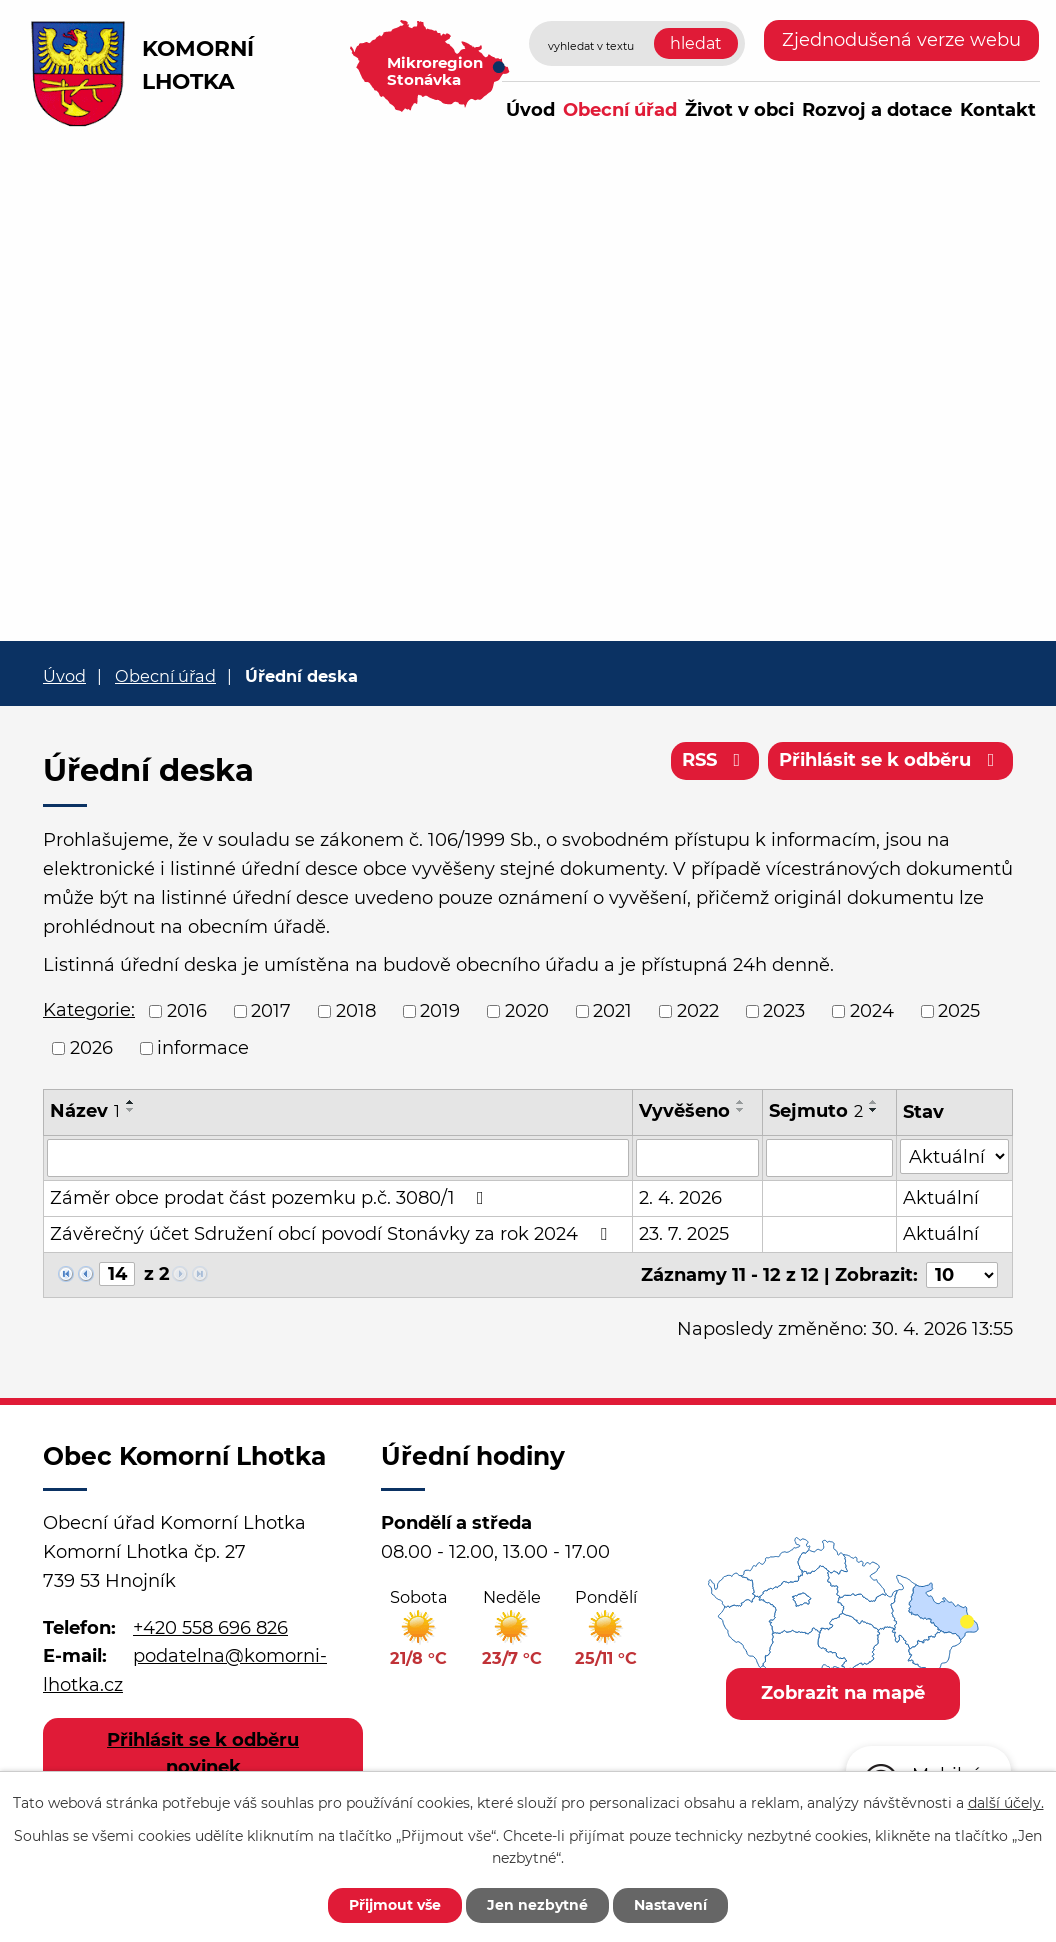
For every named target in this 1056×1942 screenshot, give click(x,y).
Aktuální (941, 1198)
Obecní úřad (620, 110)
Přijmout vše (395, 1905)
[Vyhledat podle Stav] (954, 1156)
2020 (527, 1011)
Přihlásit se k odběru (891, 760)
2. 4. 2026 (680, 1198)
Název (85, 1111)
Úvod (530, 110)
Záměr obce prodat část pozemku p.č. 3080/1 (271, 1198)
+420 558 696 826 (210, 1627)
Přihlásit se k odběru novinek (203, 1753)
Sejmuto (816, 1111)
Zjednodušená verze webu (901, 40)
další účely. (1006, 1803)
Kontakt (998, 110)
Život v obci (739, 110)
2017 (271, 1011)
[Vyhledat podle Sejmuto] (829, 1158)
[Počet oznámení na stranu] (962, 1275)
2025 (959, 1011)
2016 (187, 1011)
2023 (784, 1011)
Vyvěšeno (684, 1111)
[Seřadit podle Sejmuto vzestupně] (874, 1102)
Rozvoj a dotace (877, 110)
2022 (698, 1011)
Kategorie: (89, 1010)
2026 (91, 1048)
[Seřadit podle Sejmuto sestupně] (874, 1110)
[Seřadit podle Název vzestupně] (131, 1102)
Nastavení (670, 1905)
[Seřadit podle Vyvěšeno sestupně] (741, 1110)
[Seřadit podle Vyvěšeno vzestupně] (741, 1102)
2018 (356, 1011)
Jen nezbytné (537, 1905)
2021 (612, 1011)
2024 (872, 1011)
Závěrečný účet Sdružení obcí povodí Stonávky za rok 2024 (332, 1234)
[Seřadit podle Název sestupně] (131, 1110)
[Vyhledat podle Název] (338, 1158)
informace (203, 1048)
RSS (715, 760)
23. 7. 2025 (684, 1234)
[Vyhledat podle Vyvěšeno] (697, 1158)
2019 (440, 1011)
